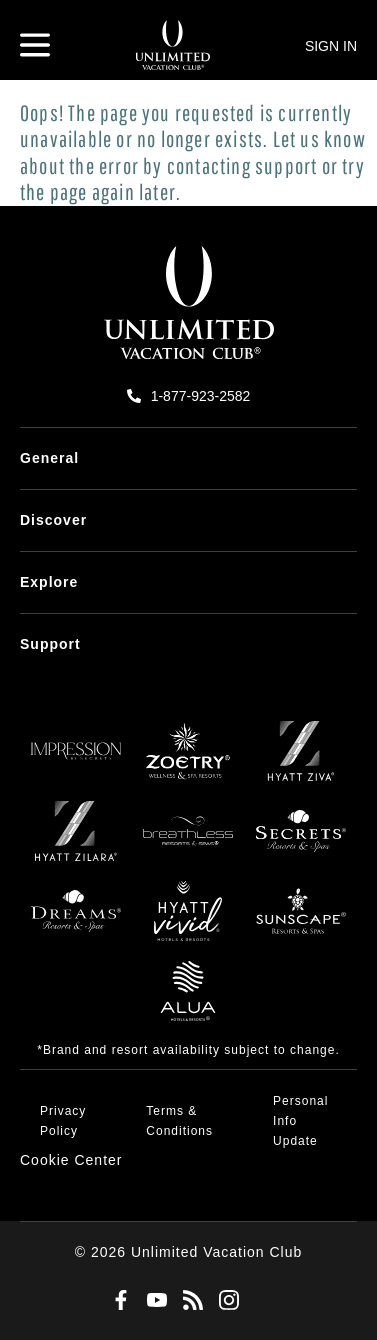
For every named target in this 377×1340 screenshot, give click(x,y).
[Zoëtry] (188, 761)
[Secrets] (301, 841)
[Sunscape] (301, 921)
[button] (71, 1160)
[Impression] (76, 761)
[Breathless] (188, 841)
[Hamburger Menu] (35, 45)
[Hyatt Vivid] (188, 921)
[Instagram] (225, 1301)
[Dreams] (76, 921)
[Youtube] (153, 1301)
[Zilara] (76, 841)
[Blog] (189, 1301)
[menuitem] (188, 458)
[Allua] (188, 1001)
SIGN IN (331, 46)
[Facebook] (117, 1301)
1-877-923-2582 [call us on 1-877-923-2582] (201, 396)
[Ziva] (301, 761)
